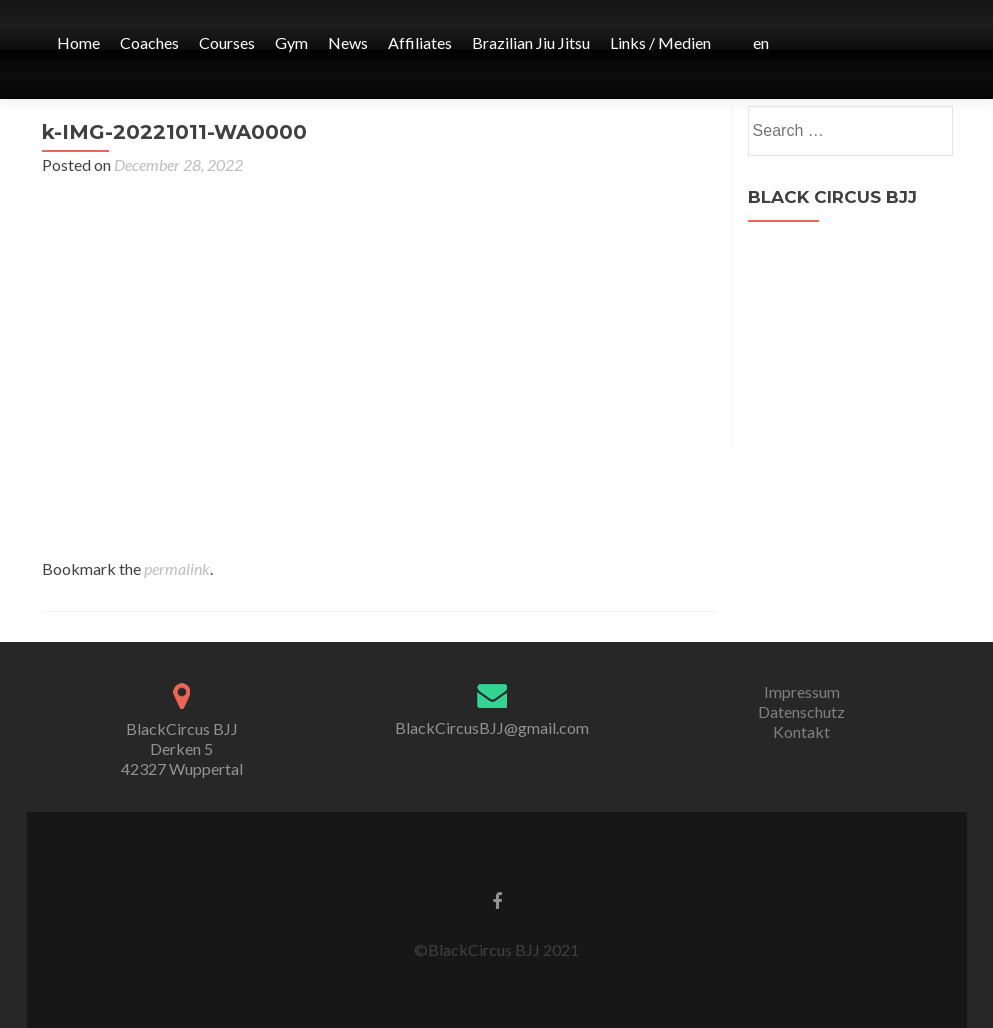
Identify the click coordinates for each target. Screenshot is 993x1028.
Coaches (149, 42)
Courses (227, 42)
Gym (291, 42)
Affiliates (420, 42)
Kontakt (801, 731)
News (348, 42)
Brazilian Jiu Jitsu (531, 42)
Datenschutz (801, 711)
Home (78, 42)
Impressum (802, 691)
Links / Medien (660, 42)
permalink (177, 568)
